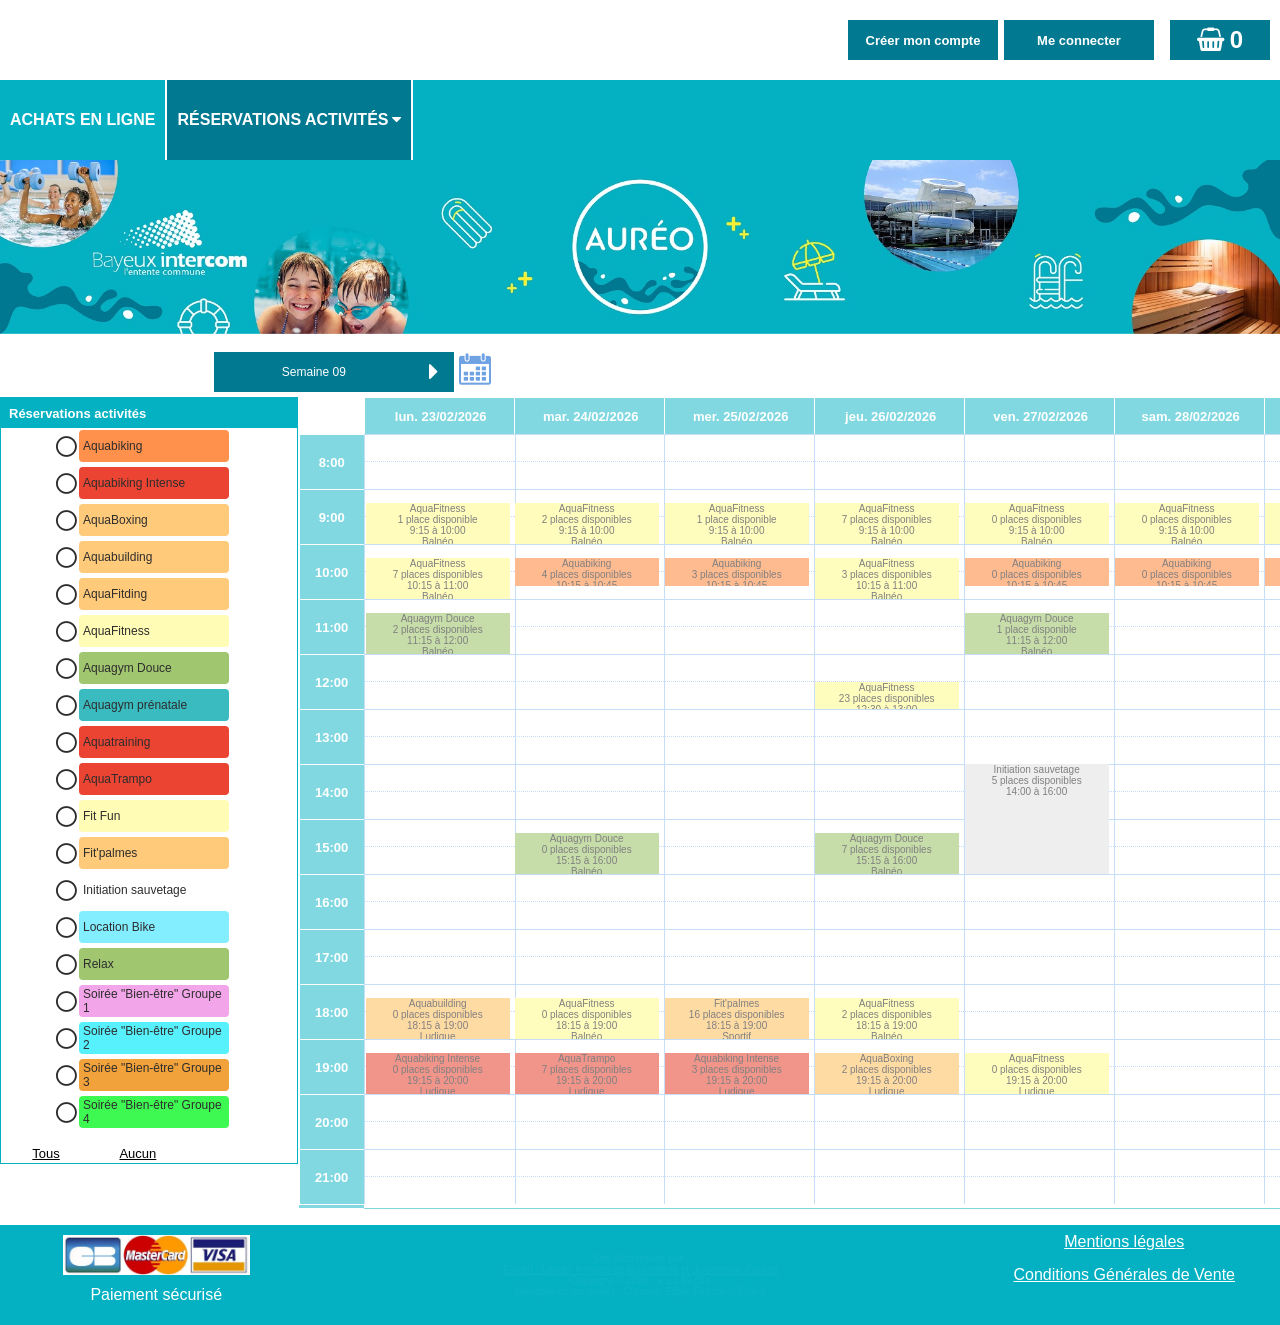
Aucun (137, 1153)
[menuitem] (83, 120)
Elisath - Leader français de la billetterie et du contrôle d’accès (640, 1269)
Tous (45, 1153)
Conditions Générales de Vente (1124, 1274)
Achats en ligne (82, 119)
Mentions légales (1124, 1241)
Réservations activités (282, 119)
